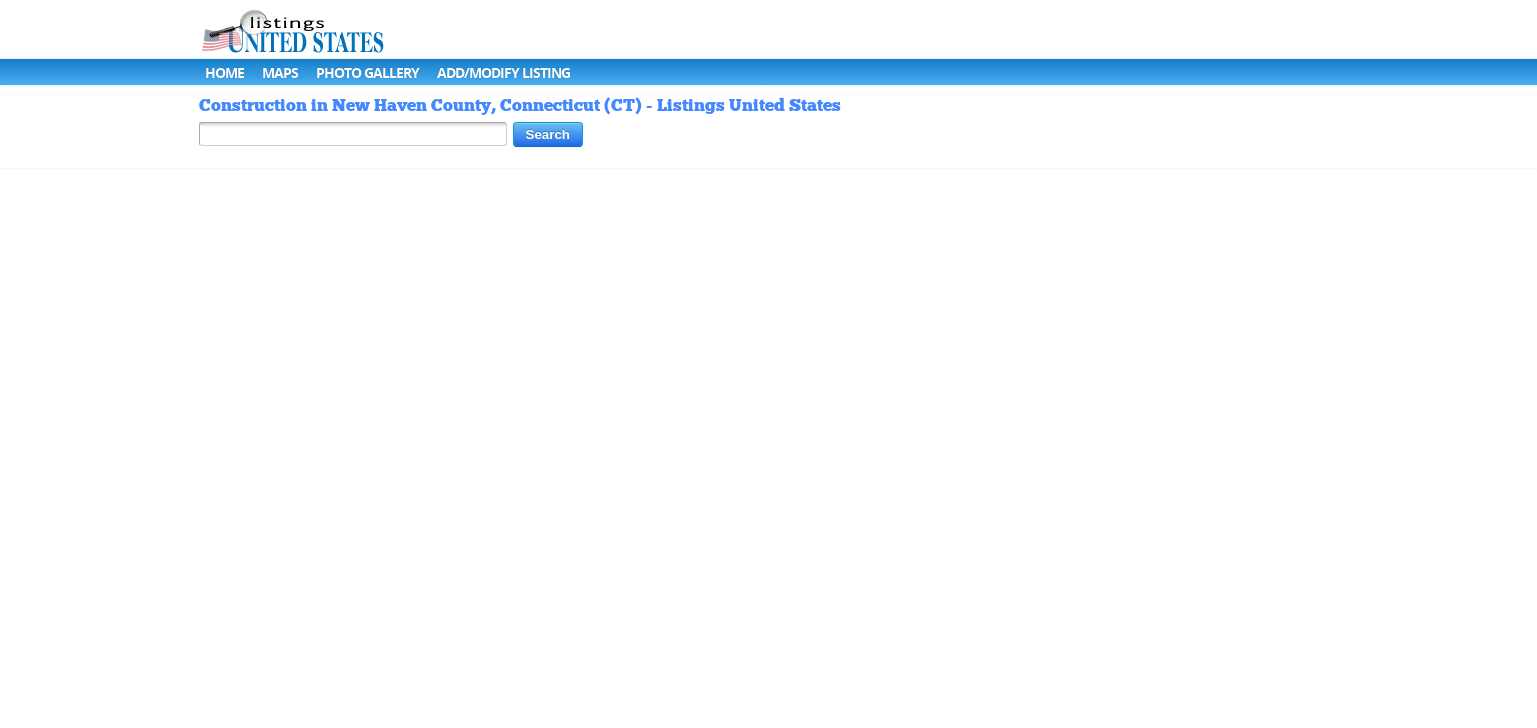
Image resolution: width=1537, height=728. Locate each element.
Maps (280, 72)
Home (224, 72)
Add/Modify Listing (503, 72)
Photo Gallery (367, 72)
